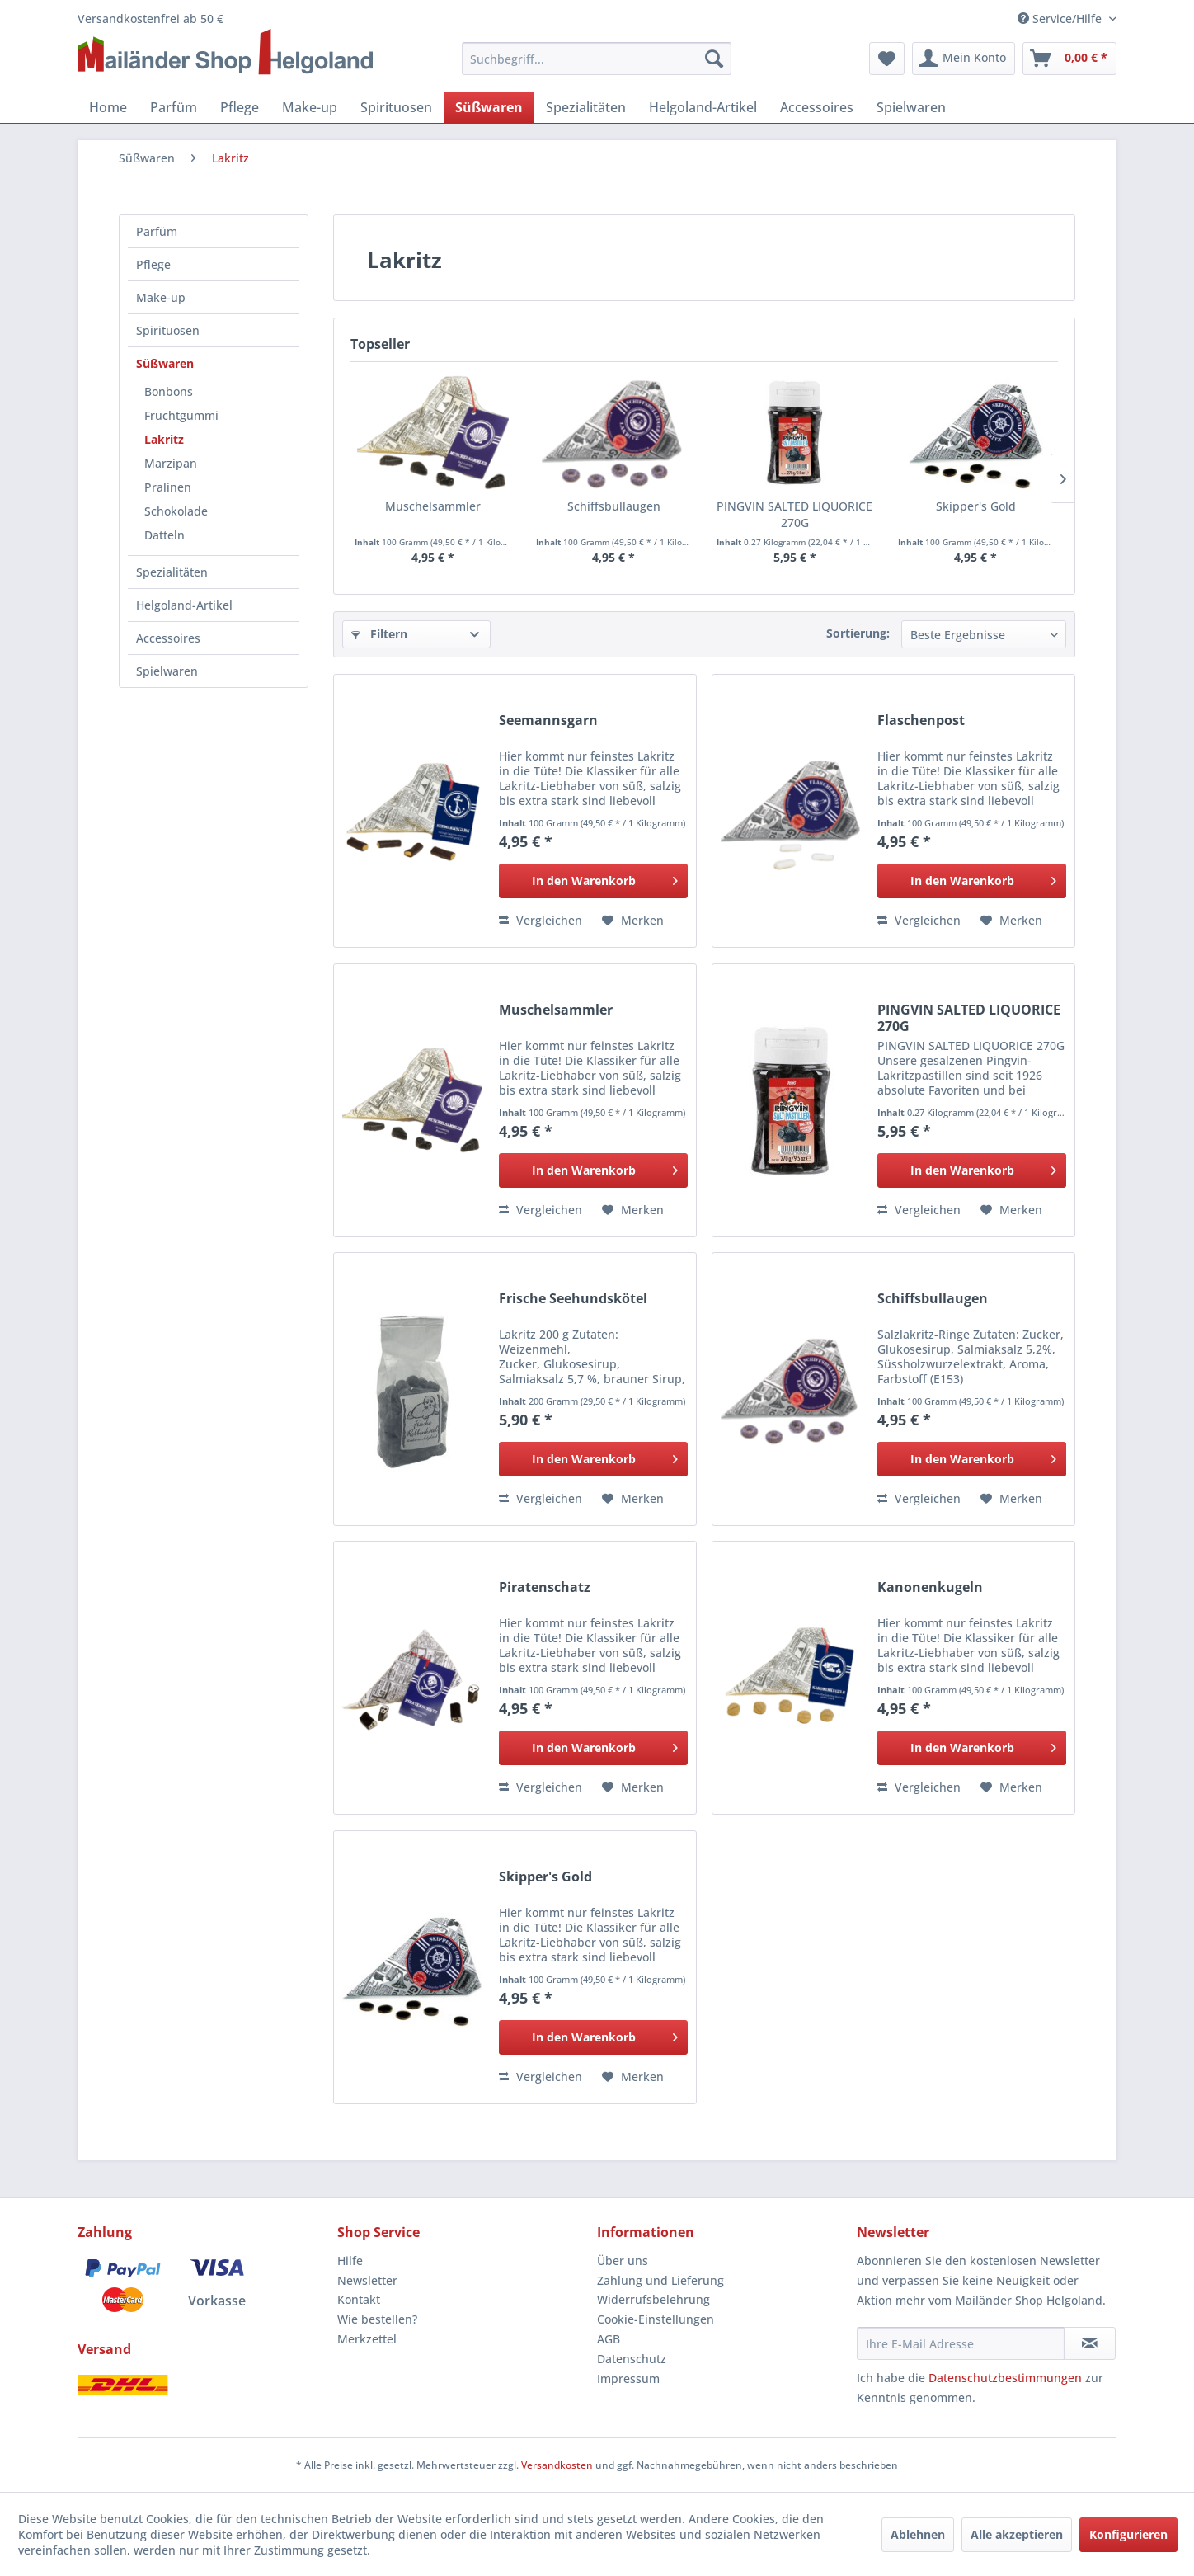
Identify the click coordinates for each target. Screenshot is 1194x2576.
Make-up (161, 297)
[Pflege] (239, 107)
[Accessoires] (817, 107)
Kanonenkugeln (930, 1587)
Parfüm (156, 231)
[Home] (108, 107)
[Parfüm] (174, 107)
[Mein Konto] (963, 58)
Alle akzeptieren (1017, 2534)
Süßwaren (165, 363)
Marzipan (170, 463)
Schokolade (176, 511)
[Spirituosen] (396, 107)
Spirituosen (168, 330)
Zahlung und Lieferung (660, 2280)
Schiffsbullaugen (613, 506)
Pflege (153, 264)
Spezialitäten (172, 572)
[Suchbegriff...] (597, 58)
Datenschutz (631, 2358)
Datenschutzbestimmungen (1005, 2377)
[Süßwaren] (489, 107)
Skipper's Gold (976, 506)
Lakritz (164, 439)
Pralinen (167, 487)
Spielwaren (167, 671)
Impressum (628, 2378)
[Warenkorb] (1069, 58)
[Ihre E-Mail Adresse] (961, 2343)
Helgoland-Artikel (184, 605)
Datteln (164, 535)
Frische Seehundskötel (573, 1298)
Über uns (622, 2260)
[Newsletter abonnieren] (1090, 2343)
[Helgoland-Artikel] (703, 107)
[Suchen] (714, 58)
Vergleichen (540, 920)
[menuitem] (597, 58)
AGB (608, 2339)
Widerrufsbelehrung (653, 2299)
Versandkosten (557, 2465)
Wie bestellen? (377, 2319)
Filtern (379, 634)
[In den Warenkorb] (593, 881)
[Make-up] (309, 107)
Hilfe (350, 2260)
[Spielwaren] (911, 107)
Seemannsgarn (548, 720)
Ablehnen (918, 2534)
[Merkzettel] (887, 58)
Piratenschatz (544, 1587)
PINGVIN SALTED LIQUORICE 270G (794, 514)
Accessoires (168, 638)
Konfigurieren (1128, 2534)
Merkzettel (367, 2339)
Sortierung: (858, 633)
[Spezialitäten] (585, 107)
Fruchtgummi (181, 415)
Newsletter (367, 2280)
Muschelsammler (433, 506)
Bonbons (168, 391)
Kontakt (358, 2299)
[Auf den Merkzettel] (633, 920)
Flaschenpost (921, 720)
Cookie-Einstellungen (655, 2319)
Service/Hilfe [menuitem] (1061, 18)
